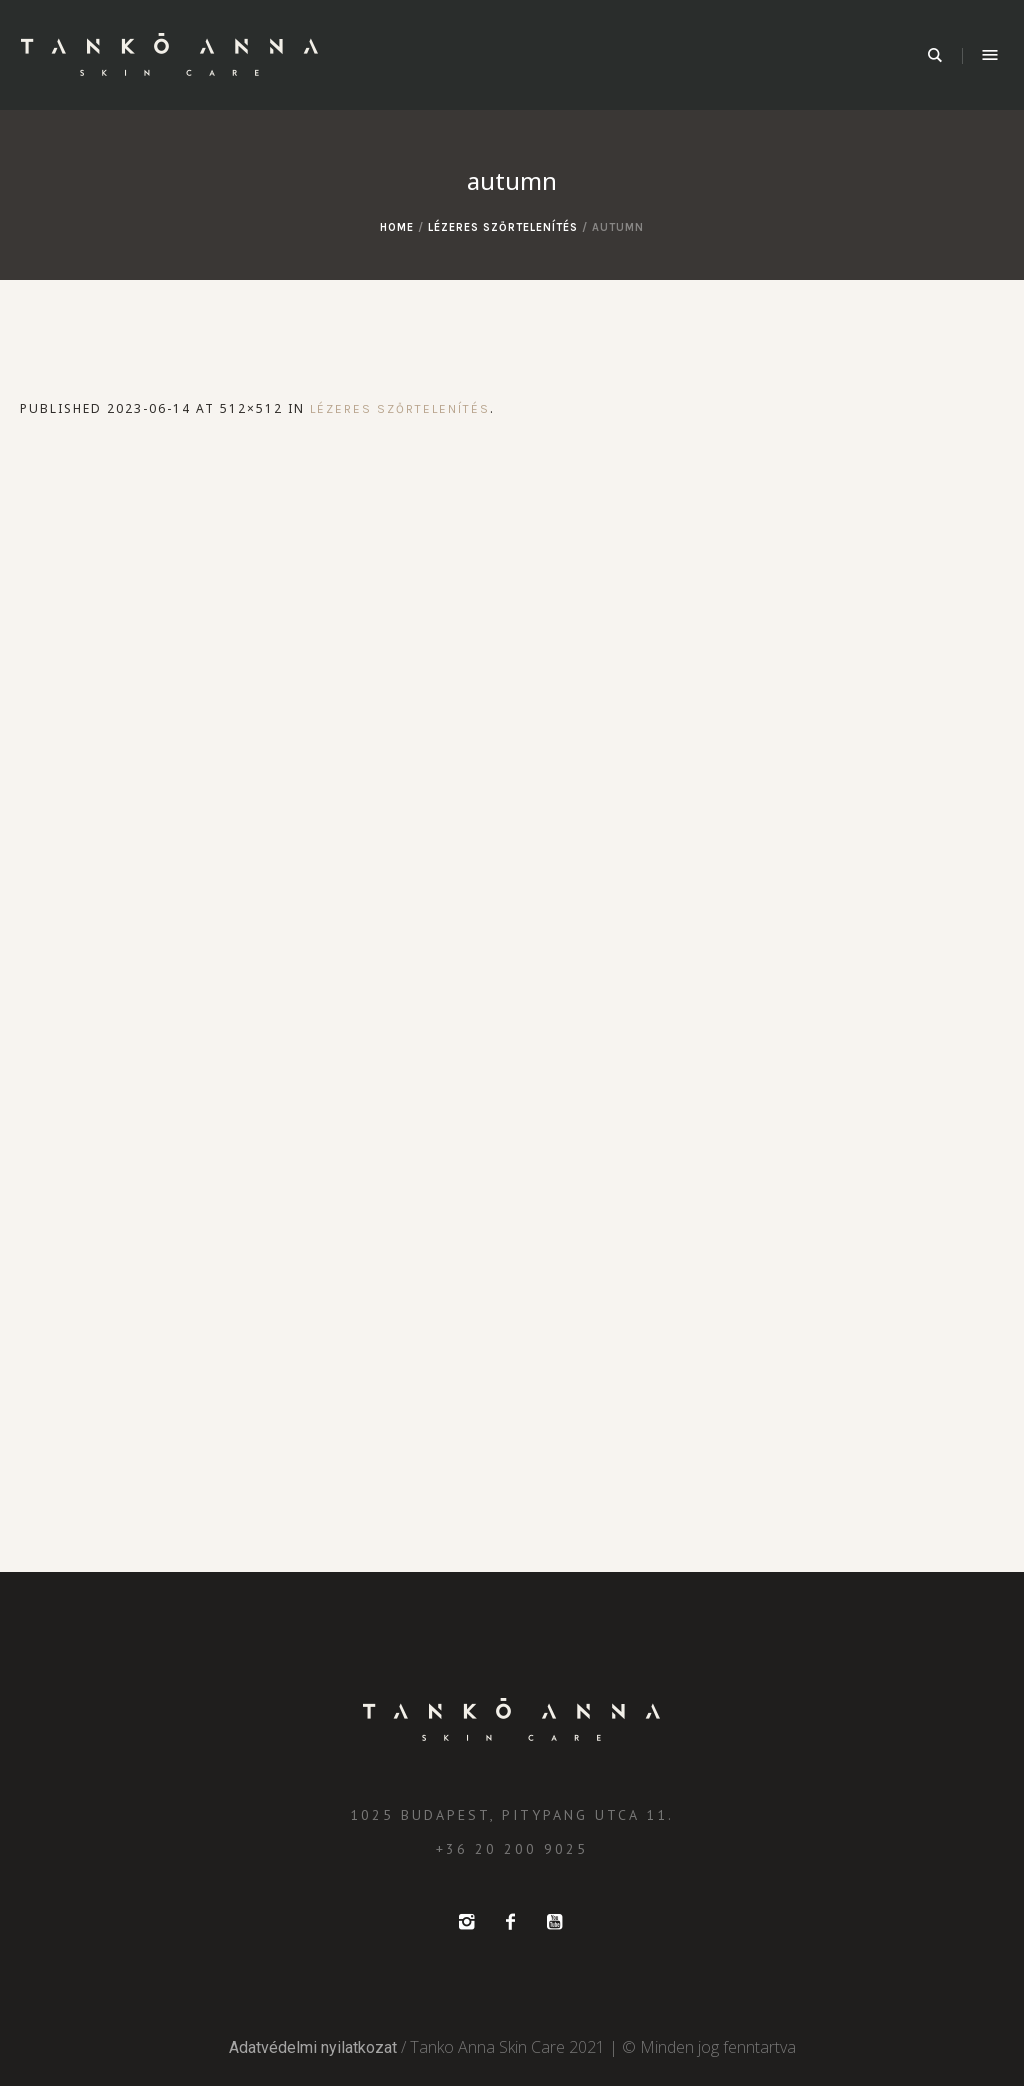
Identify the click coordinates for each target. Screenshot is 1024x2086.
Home (397, 227)
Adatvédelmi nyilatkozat (313, 2047)
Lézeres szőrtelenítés (503, 227)
